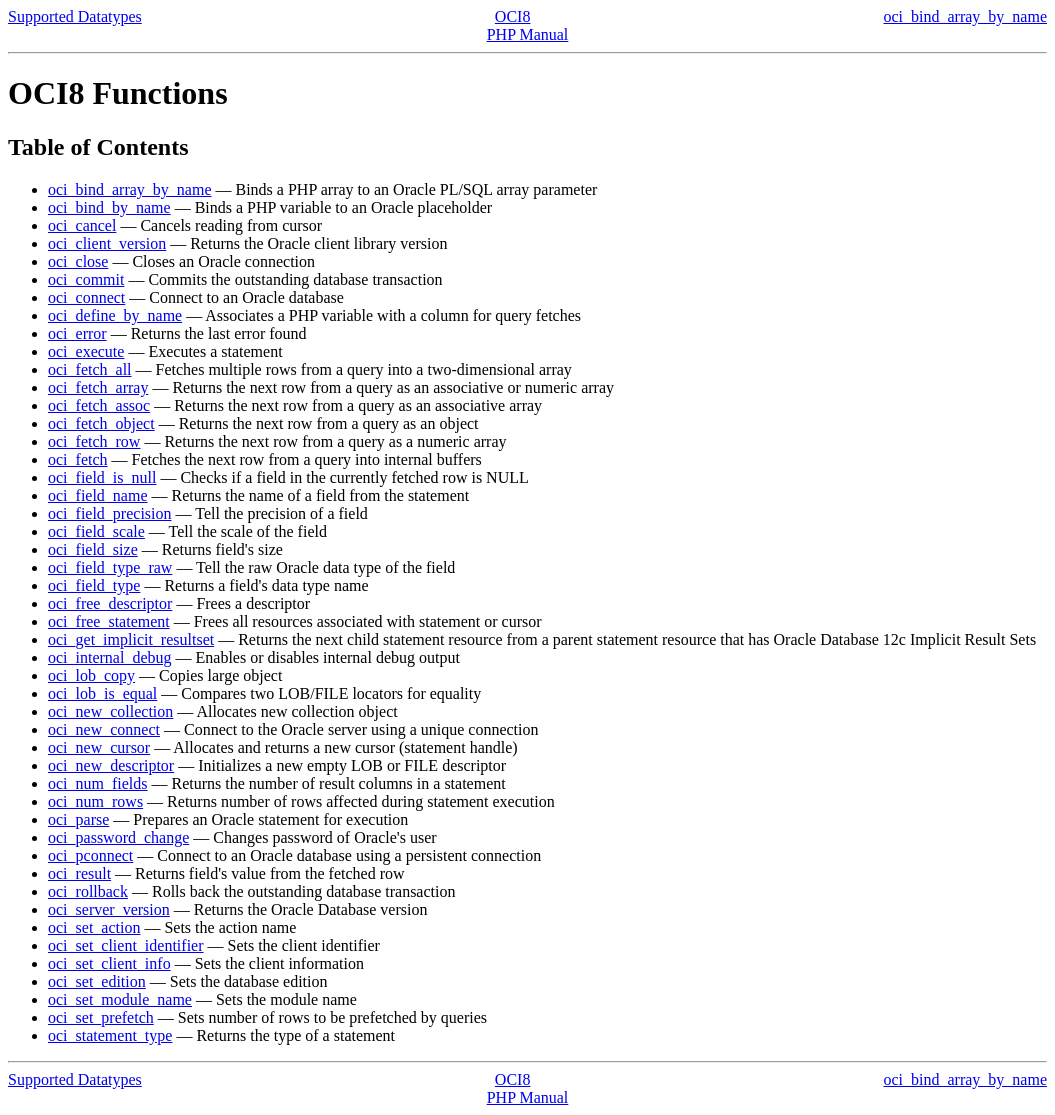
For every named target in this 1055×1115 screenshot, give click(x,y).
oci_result (79, 873)
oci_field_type (94, 585)
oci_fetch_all (90, 369)
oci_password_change (118, 837)
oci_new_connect (104, 729)
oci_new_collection (110, 711)
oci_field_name (98, 495)
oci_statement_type (110, 1035)
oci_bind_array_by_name (966, 16)
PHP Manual (528, 34)
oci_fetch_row (94, 441)
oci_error (77, 333)
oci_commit (86, 279)
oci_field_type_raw (110, 567)
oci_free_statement (109, 621)
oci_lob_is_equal (102, 693)
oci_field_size (93, 549)
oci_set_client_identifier (126, 945)
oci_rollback (88, 891)
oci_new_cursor (99, 747)
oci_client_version (107, 243)
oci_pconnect (90, 855)
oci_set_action (94, 927)
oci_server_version (109, 909)
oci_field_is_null (102, 477)
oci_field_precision (110, 513)
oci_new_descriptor (111, 765)
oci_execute (86, 351)
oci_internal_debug (110, 657)
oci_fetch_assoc (99, 405)
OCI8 (513, 16)
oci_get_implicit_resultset (131, 639)
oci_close (78, 261)
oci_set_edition (97, 981)
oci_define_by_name (115, 315)
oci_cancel (82, 225)
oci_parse (78, 819)
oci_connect (86, 297)
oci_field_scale (96, 531)
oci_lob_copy (91, 675)
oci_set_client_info (109, 963)
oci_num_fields (98, 783)
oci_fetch (78, 459)
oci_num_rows (95, 801)
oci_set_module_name (120, 999)
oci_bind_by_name (109, 207)
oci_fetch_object (101, 423)
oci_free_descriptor (110, 603)
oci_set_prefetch (101, 1017)
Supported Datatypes (75, 16)
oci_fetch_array (98, 387)
